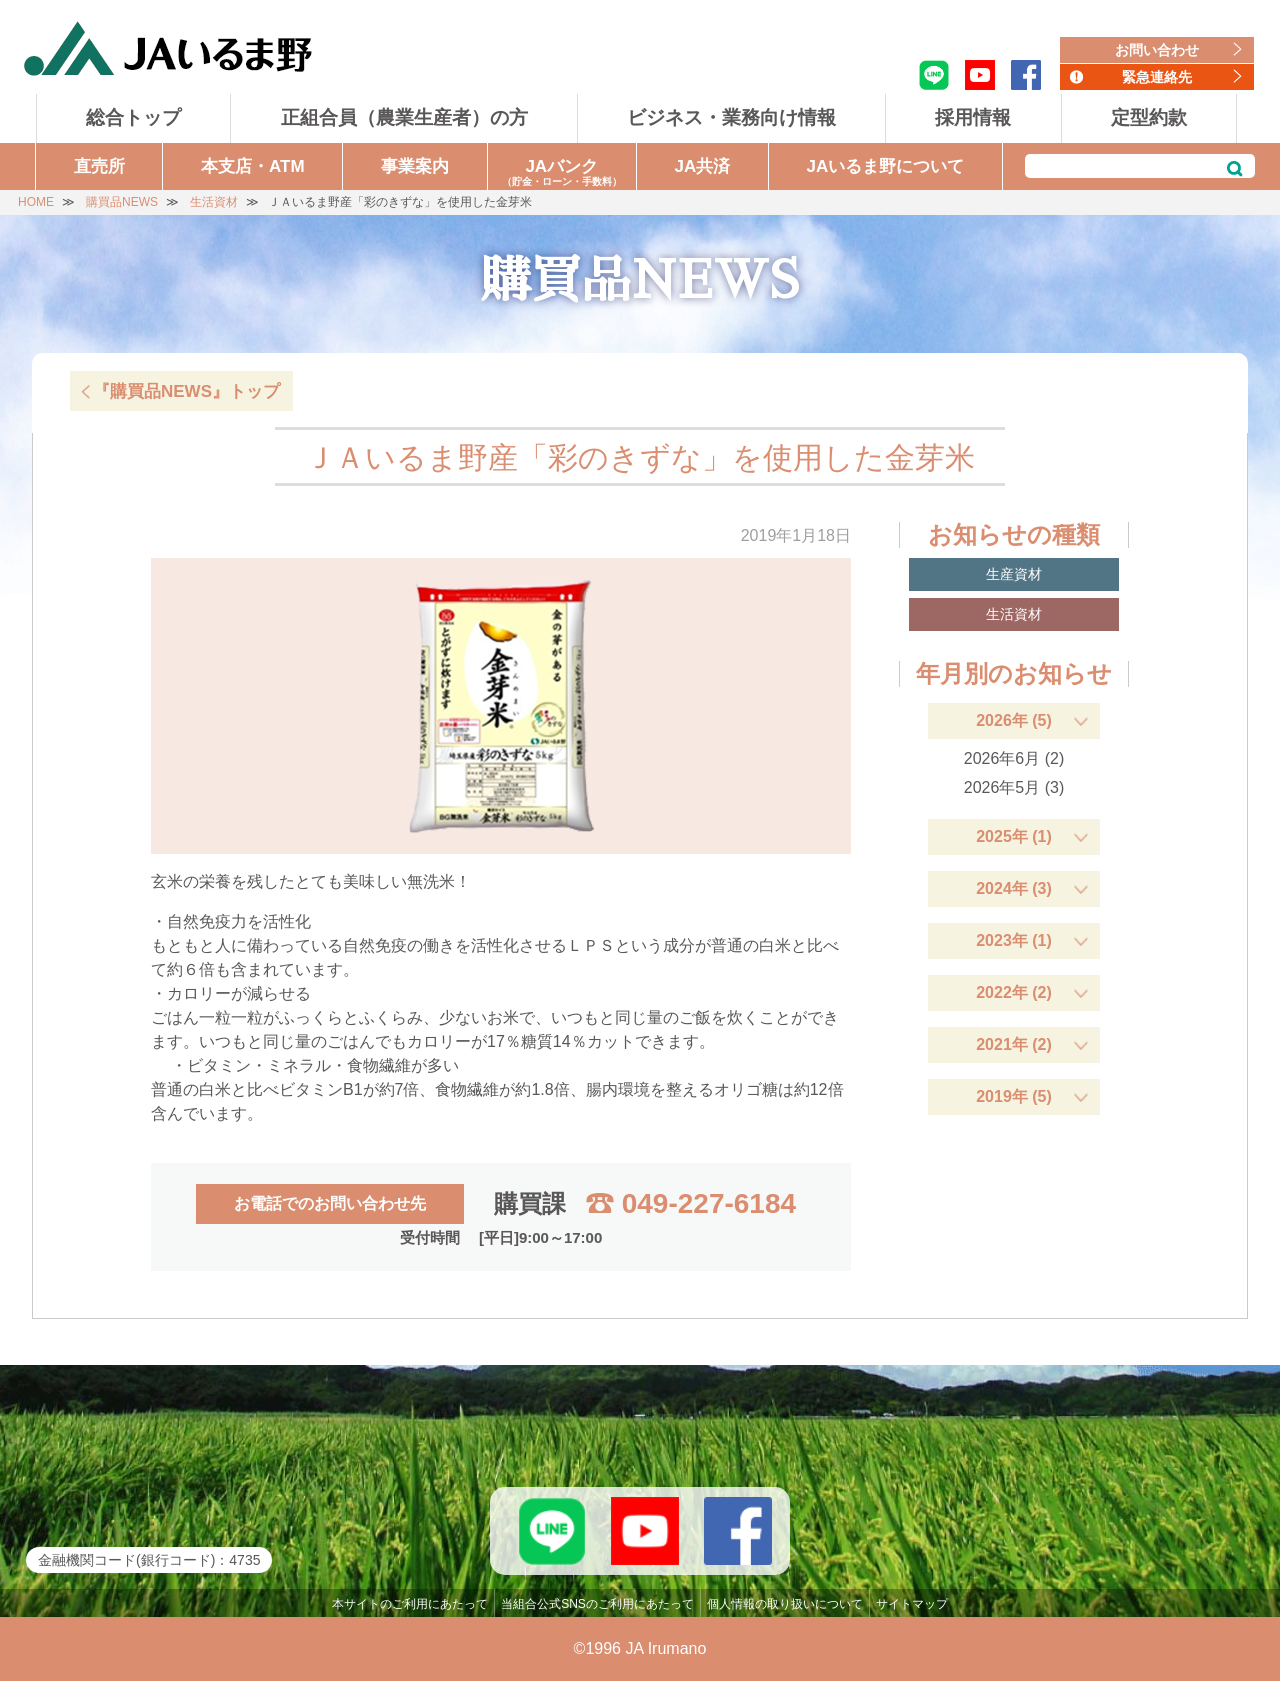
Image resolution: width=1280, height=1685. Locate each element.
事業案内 (415, 166)
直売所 (99, 166)
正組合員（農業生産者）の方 (404, 117)
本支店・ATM (253, 166)
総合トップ (133, 117)
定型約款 (1149, 117)
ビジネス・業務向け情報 (731, 117)
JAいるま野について (886, 166)
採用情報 (973, 117)
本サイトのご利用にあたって (410, 1608)
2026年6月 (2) (1014, 758)
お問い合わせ (1157, 50)
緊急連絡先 (1157, 77)
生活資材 (1014, 614)
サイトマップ (912, 1608)
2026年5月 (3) (1014, 787)
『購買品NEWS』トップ (186, 391)
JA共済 (702, 166)
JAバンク (562, 173)
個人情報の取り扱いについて (785, 1608)
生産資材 (1014, 574)
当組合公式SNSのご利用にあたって (597, 1608)
